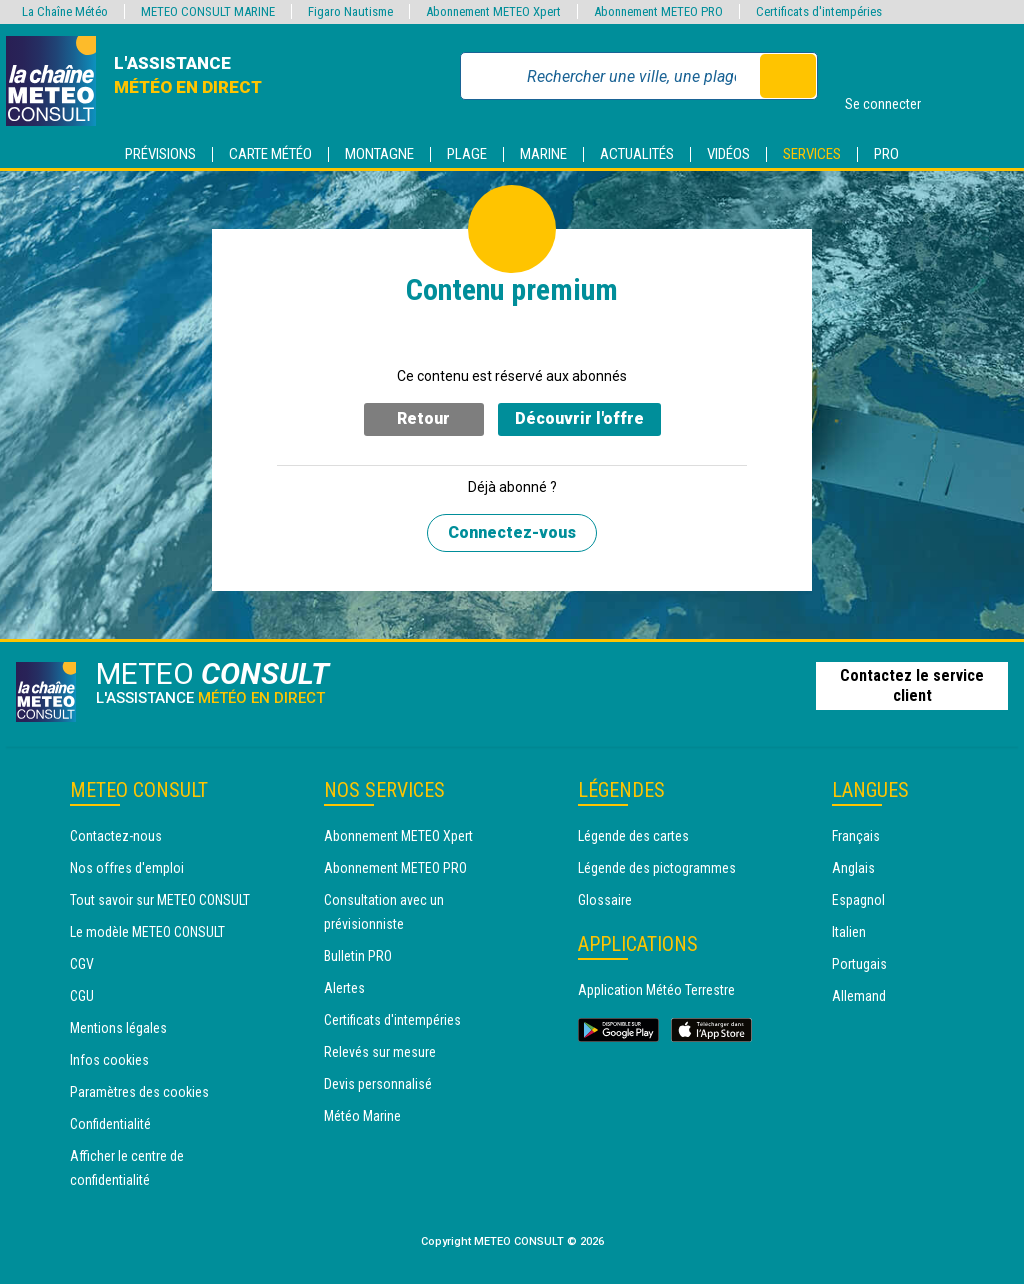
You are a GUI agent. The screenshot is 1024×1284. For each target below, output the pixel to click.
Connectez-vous (512, 532)
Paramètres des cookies (139, 1092)
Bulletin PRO (358, 956)
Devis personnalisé (378, 1084)
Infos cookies (109, 1060)
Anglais (853, 868)
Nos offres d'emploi (127, 868)
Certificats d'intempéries (392, 1020)
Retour (423, 418)
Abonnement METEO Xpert (398, 836)
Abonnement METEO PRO (395, 868)
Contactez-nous (116, 836)
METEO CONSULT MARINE (208, 11)
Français (856, 836)
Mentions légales (118, 1028)
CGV (82, 964)
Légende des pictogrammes (657, 868)
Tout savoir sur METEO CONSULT (160, 900)
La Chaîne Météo (65, 11)
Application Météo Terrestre (656, 990)
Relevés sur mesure (380, 1052)
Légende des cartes (633, 836)
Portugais (859, 964)
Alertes (344, 988)
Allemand (859, 996)
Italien (849, 932)
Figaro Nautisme (350, 11)
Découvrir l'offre (579, 418)
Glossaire (605, 900)
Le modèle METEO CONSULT (147, 932)
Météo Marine (362, 1116)
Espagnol (858, 900)
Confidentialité (110, 1124)
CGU (82, 996)
